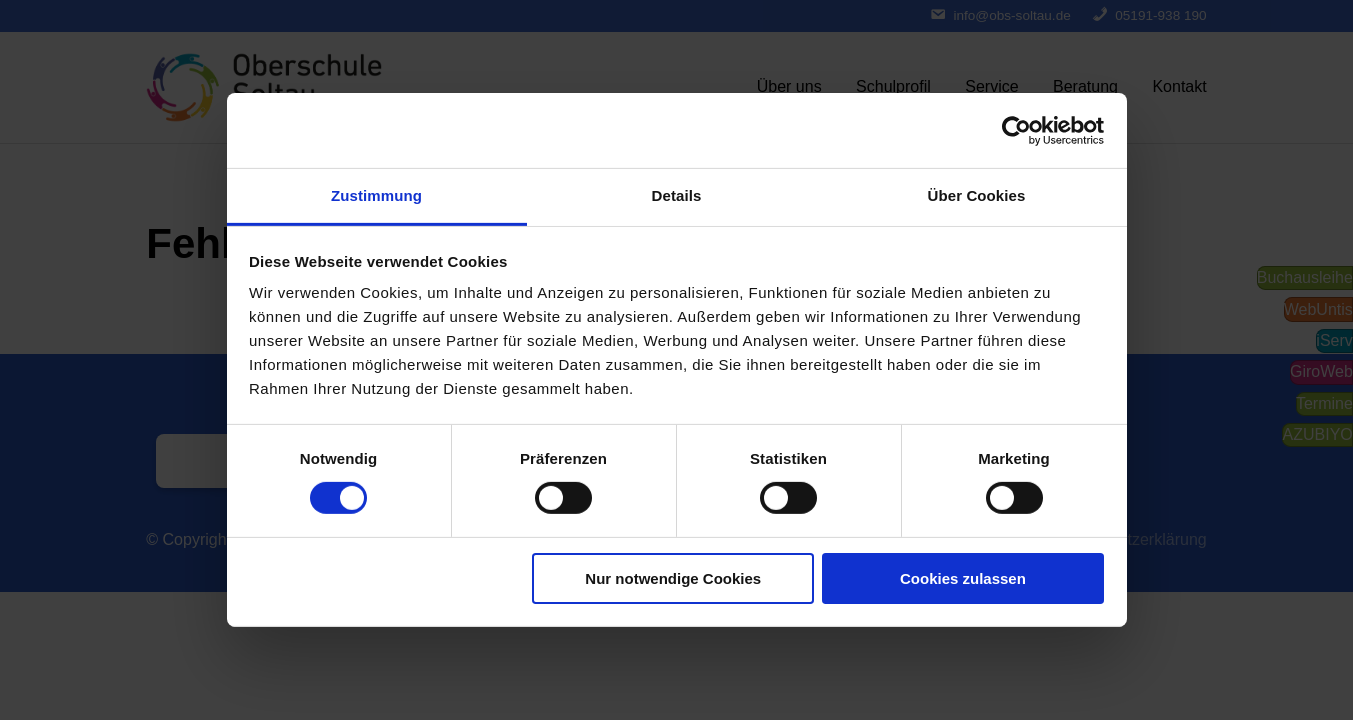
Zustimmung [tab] (376, 195)
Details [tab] (677, 195)
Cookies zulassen (963, 578)
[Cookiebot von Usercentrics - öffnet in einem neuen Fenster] (1016, 130)
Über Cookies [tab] (977, 195)
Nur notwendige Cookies (673, 578)
